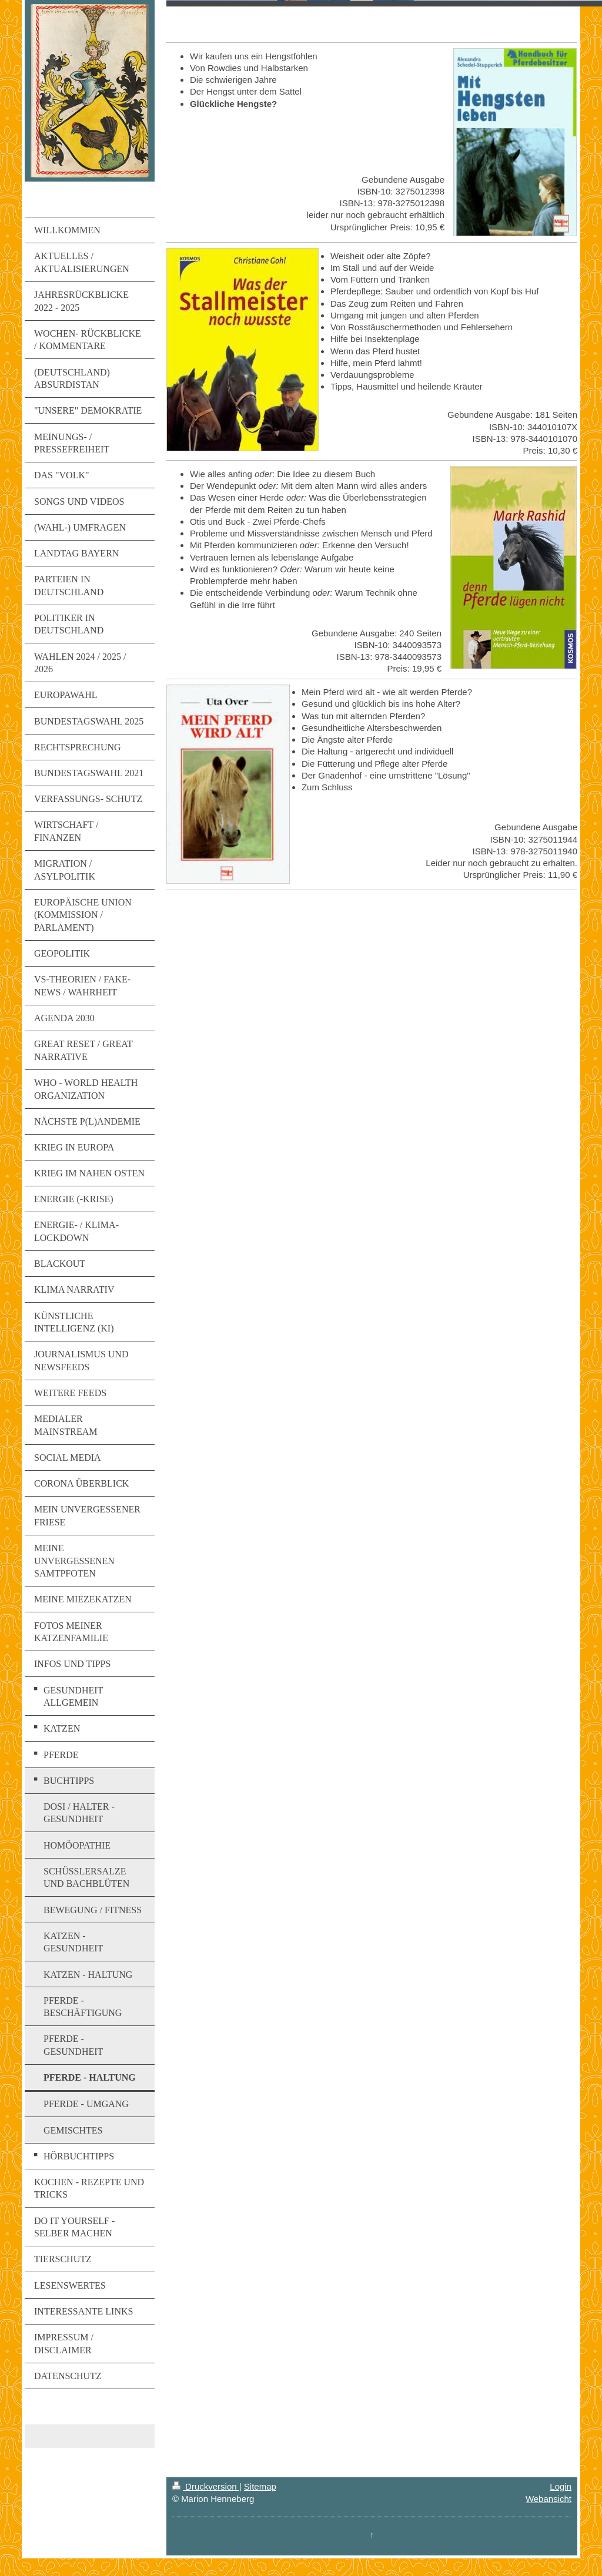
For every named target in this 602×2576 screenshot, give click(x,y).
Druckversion (205, 2486)
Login (560, 2486)
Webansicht (548, 2499)
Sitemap (260, 2486)
